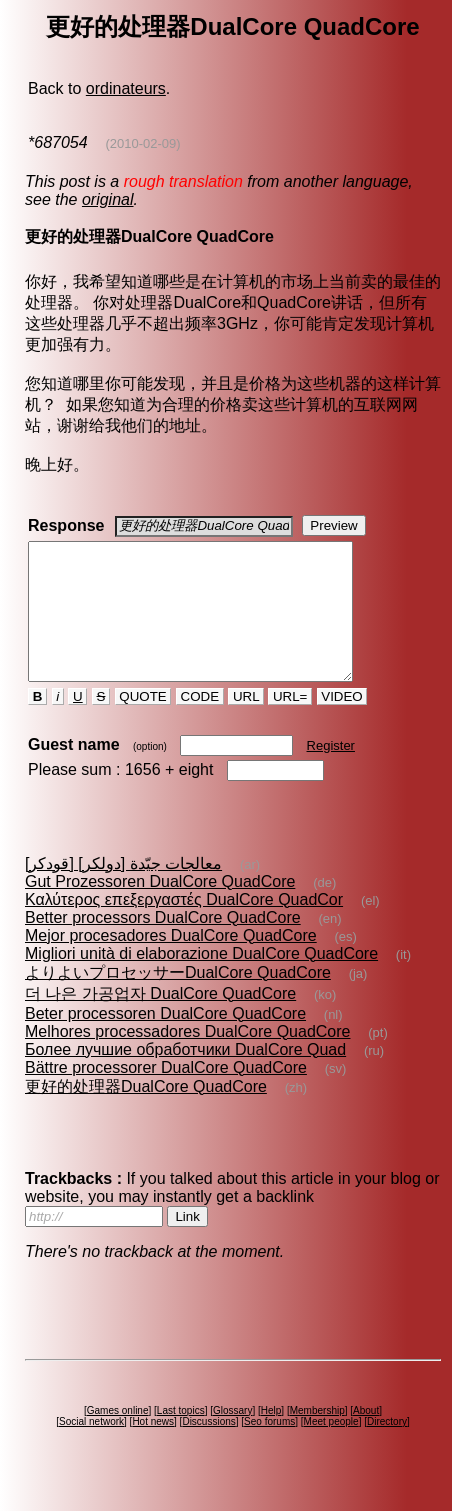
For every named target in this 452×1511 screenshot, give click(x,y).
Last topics (181, 1437)
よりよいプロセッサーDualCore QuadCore (178, 999)
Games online (118, 1437)
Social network (91, 1448)
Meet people (331, 1448)
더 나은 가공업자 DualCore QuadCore (160, 1020)
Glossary (232, 1437)
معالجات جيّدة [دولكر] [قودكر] (123, 890)
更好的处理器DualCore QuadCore (146, 1113)
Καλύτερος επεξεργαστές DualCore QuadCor (184, 926)
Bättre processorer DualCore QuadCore (166, 1094)
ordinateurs (126, 88)
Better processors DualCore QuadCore (163, 944)
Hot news (153, 1448)
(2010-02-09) (142, 143)
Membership (317, 1437)
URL (246, 723)
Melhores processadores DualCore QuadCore (188, 1058)
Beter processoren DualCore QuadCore (165, 1040)
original (108, 199)
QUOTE (143, 723)
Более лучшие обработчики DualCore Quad (185, 1076)
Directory (387, 1448)
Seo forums (269, 1448)
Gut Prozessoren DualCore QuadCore (160, 908)
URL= (290, 723)
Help (271, 1437)
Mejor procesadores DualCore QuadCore (171, 962)
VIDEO (342, 723)
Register (331, 772)
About (366, 1437)
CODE (200, 723)
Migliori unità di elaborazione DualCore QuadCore (201, 980)
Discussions (208, 1448)
